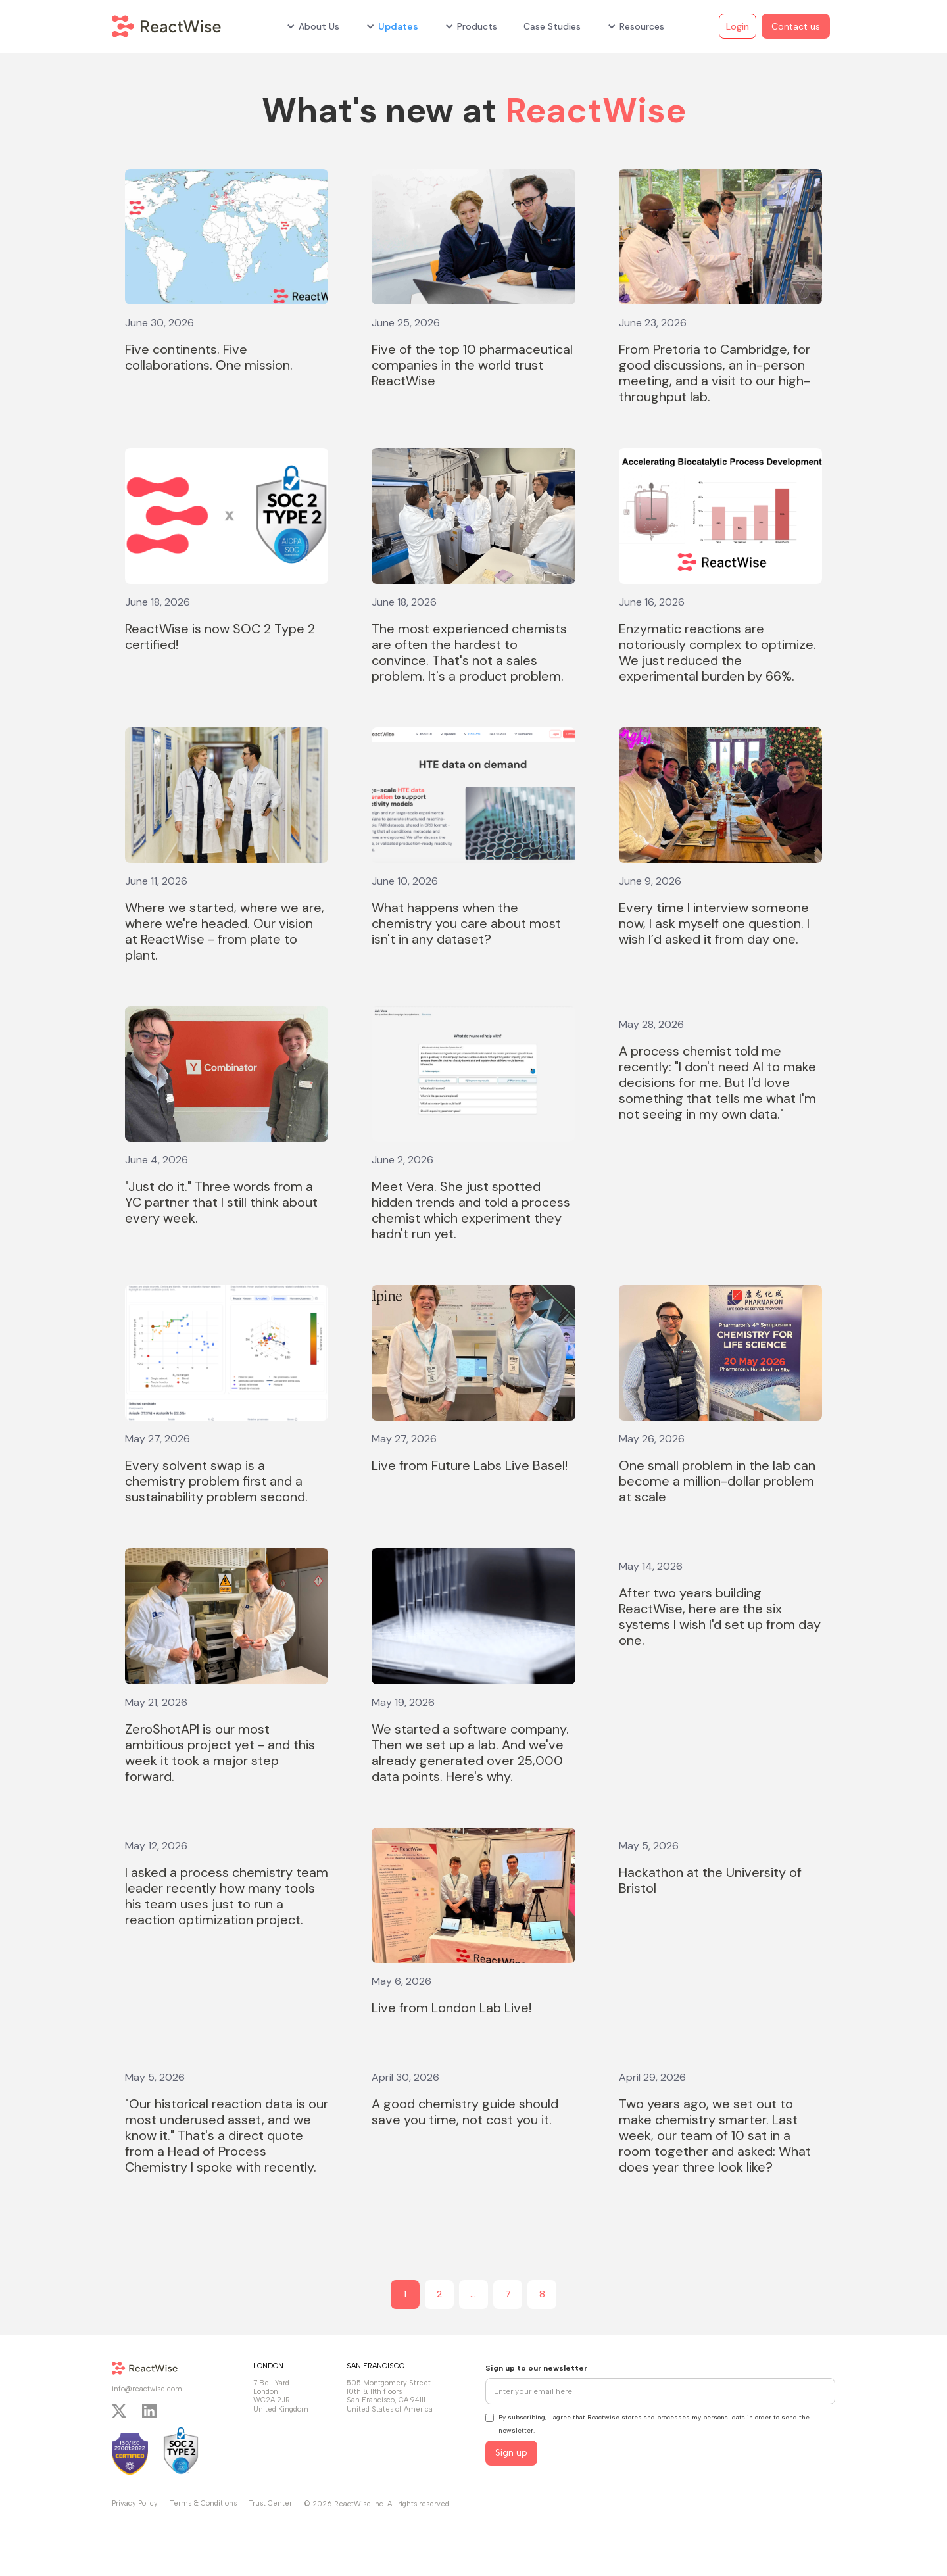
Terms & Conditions (203, 2503)
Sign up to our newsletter (536, 2368)
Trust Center (270, 2503)
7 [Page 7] (508, 2294)
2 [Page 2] (440, 2294)
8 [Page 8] (542, 2294)
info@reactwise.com (147, 2389)
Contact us (795, 26)
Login (737, 26)
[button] (312, 26)
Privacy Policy (135, 2503)
